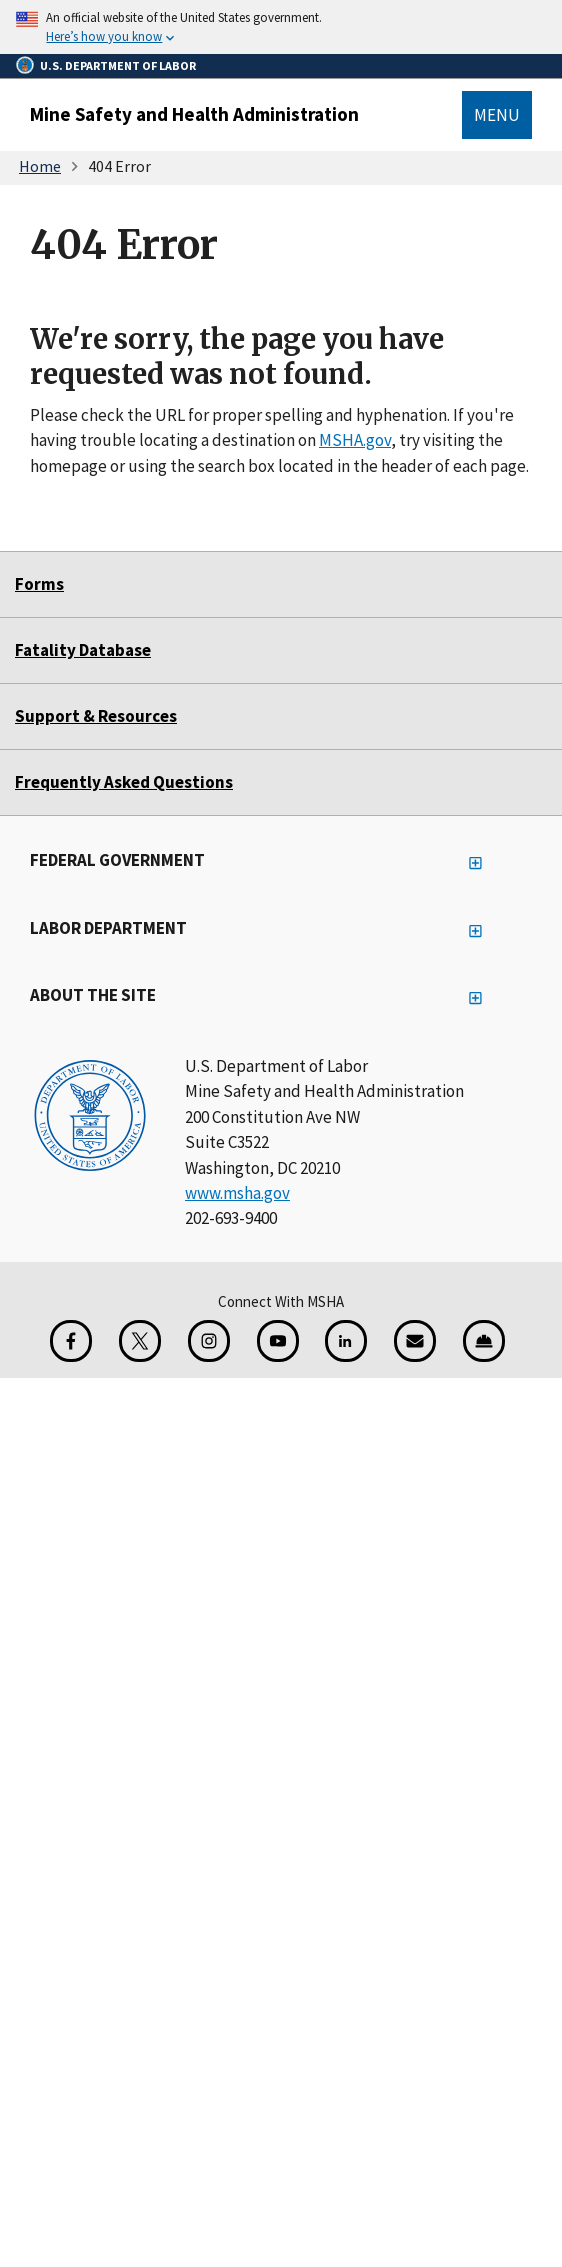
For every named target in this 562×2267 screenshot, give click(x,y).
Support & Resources (96, 716)
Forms (39, 584)
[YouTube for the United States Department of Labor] (278, 1341)
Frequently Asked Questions (124, 782)
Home (40, 166)
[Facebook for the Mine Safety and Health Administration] (71, 1341)
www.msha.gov (237, 1193)
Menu (497, 115)
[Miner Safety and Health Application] (484, 1341)
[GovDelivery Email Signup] (415, 1341)
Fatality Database (83, 650)
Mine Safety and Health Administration (194, 114)
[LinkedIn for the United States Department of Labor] (346, 1341)
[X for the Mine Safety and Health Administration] (140, 1341)
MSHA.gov (355, 440)
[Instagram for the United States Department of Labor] (209, 1341)
